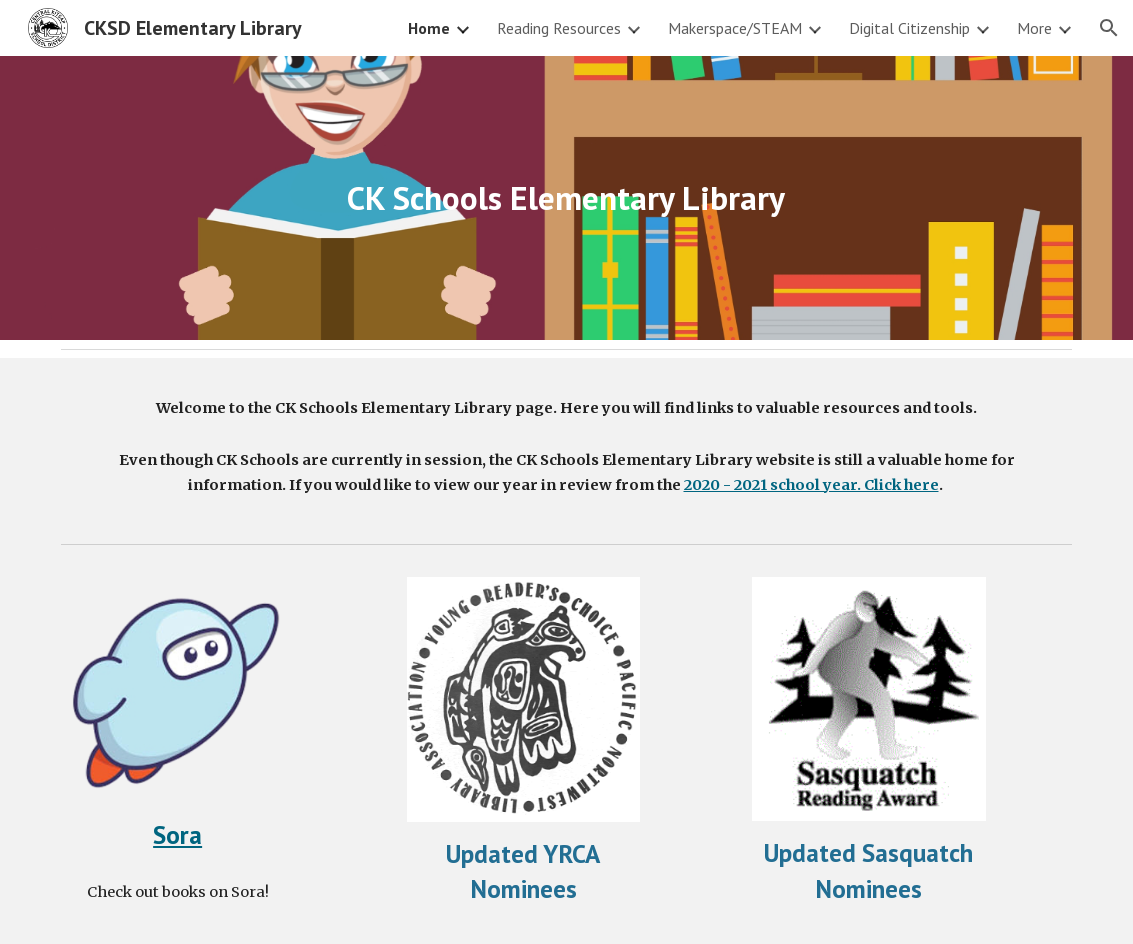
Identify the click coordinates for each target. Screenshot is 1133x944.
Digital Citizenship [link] (909, 28)
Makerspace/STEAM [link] (735, 28)
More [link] (1034, 28)
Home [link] (429, 28)
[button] (1109, 28)
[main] (566, 198)
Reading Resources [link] (559, 28)
